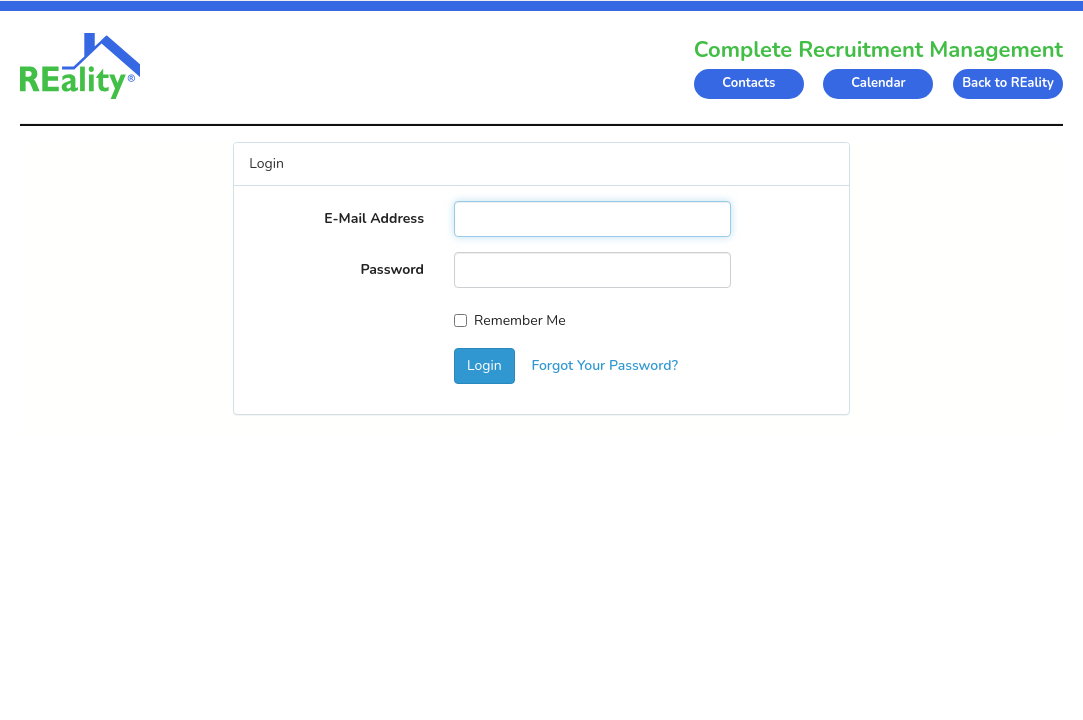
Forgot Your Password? (604, 365)
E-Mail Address (374, 218)
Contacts (748, 83)
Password (392, 269)
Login (484, 365)
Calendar (878, 83)
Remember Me (510, 320)
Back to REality (1008, 83)
